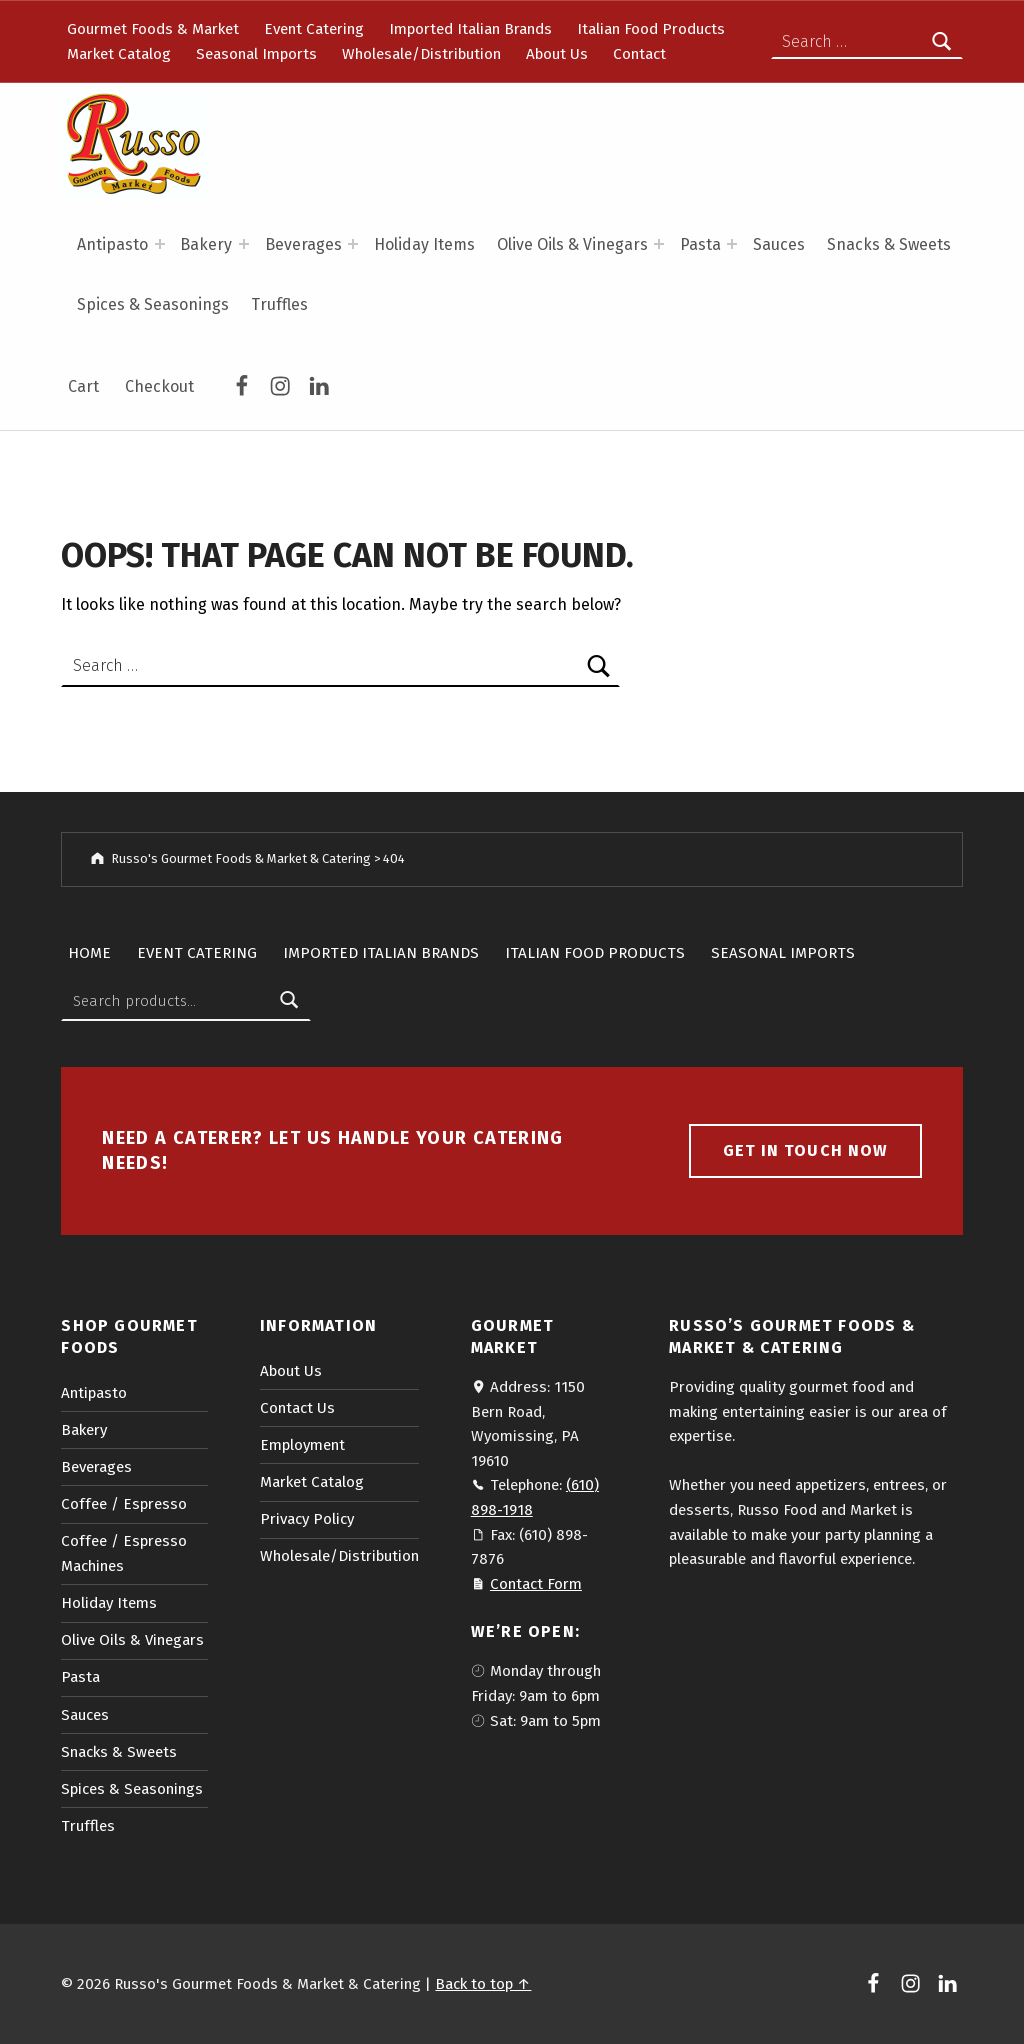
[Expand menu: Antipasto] (160, 244)
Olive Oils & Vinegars (572, 244)
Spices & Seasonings (153, 304)
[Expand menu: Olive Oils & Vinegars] (659, 244)
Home (89, 953)
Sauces (779, 244)
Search (290, 1001)
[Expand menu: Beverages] (353, 244)
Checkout (159, 386)
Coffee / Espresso (124, 1504)
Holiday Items (424, 244)
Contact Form (536, 1584)
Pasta (700, 244)
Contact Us (297, 1408)
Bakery (206, 244)
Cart (83, 386)
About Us (557, 54)
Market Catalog (119, 54)
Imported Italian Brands (470, 29)
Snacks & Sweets (889, 244)
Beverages (303, 244)
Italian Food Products (651, 29)
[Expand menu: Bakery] (244, 244)
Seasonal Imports (256, 54)
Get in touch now (805, 1150)
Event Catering (314, 29)
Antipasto (112, 244)
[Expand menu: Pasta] (732, 244)
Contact (639, 54)
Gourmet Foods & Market (153, 29)
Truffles (279, 304)
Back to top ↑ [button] (483, 1984)
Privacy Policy (307, 1519)
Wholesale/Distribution (421, 54)
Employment (302, 1445)
